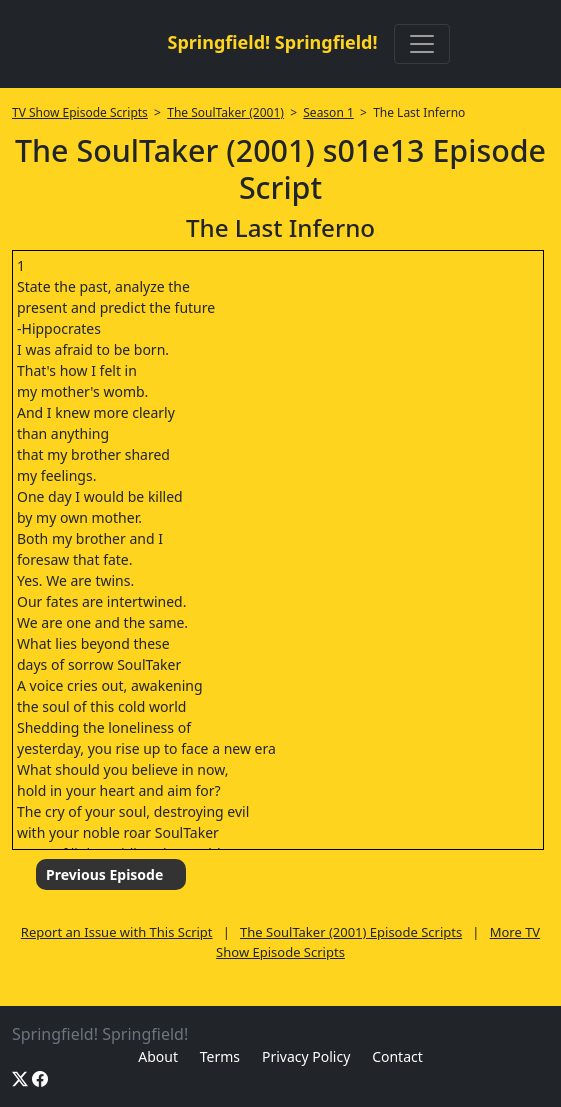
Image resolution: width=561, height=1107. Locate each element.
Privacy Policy (306, 1056)
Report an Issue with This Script (117, 932)
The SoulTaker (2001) (225, 112)
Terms (220, 1056)
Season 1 (328, 112)
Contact (397, 1056)
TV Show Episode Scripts (80, 112)
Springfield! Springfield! (272, 42)
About (158, 1056)
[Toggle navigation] (422, 44)
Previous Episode (104, 874)
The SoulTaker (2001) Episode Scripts (351, 932)
